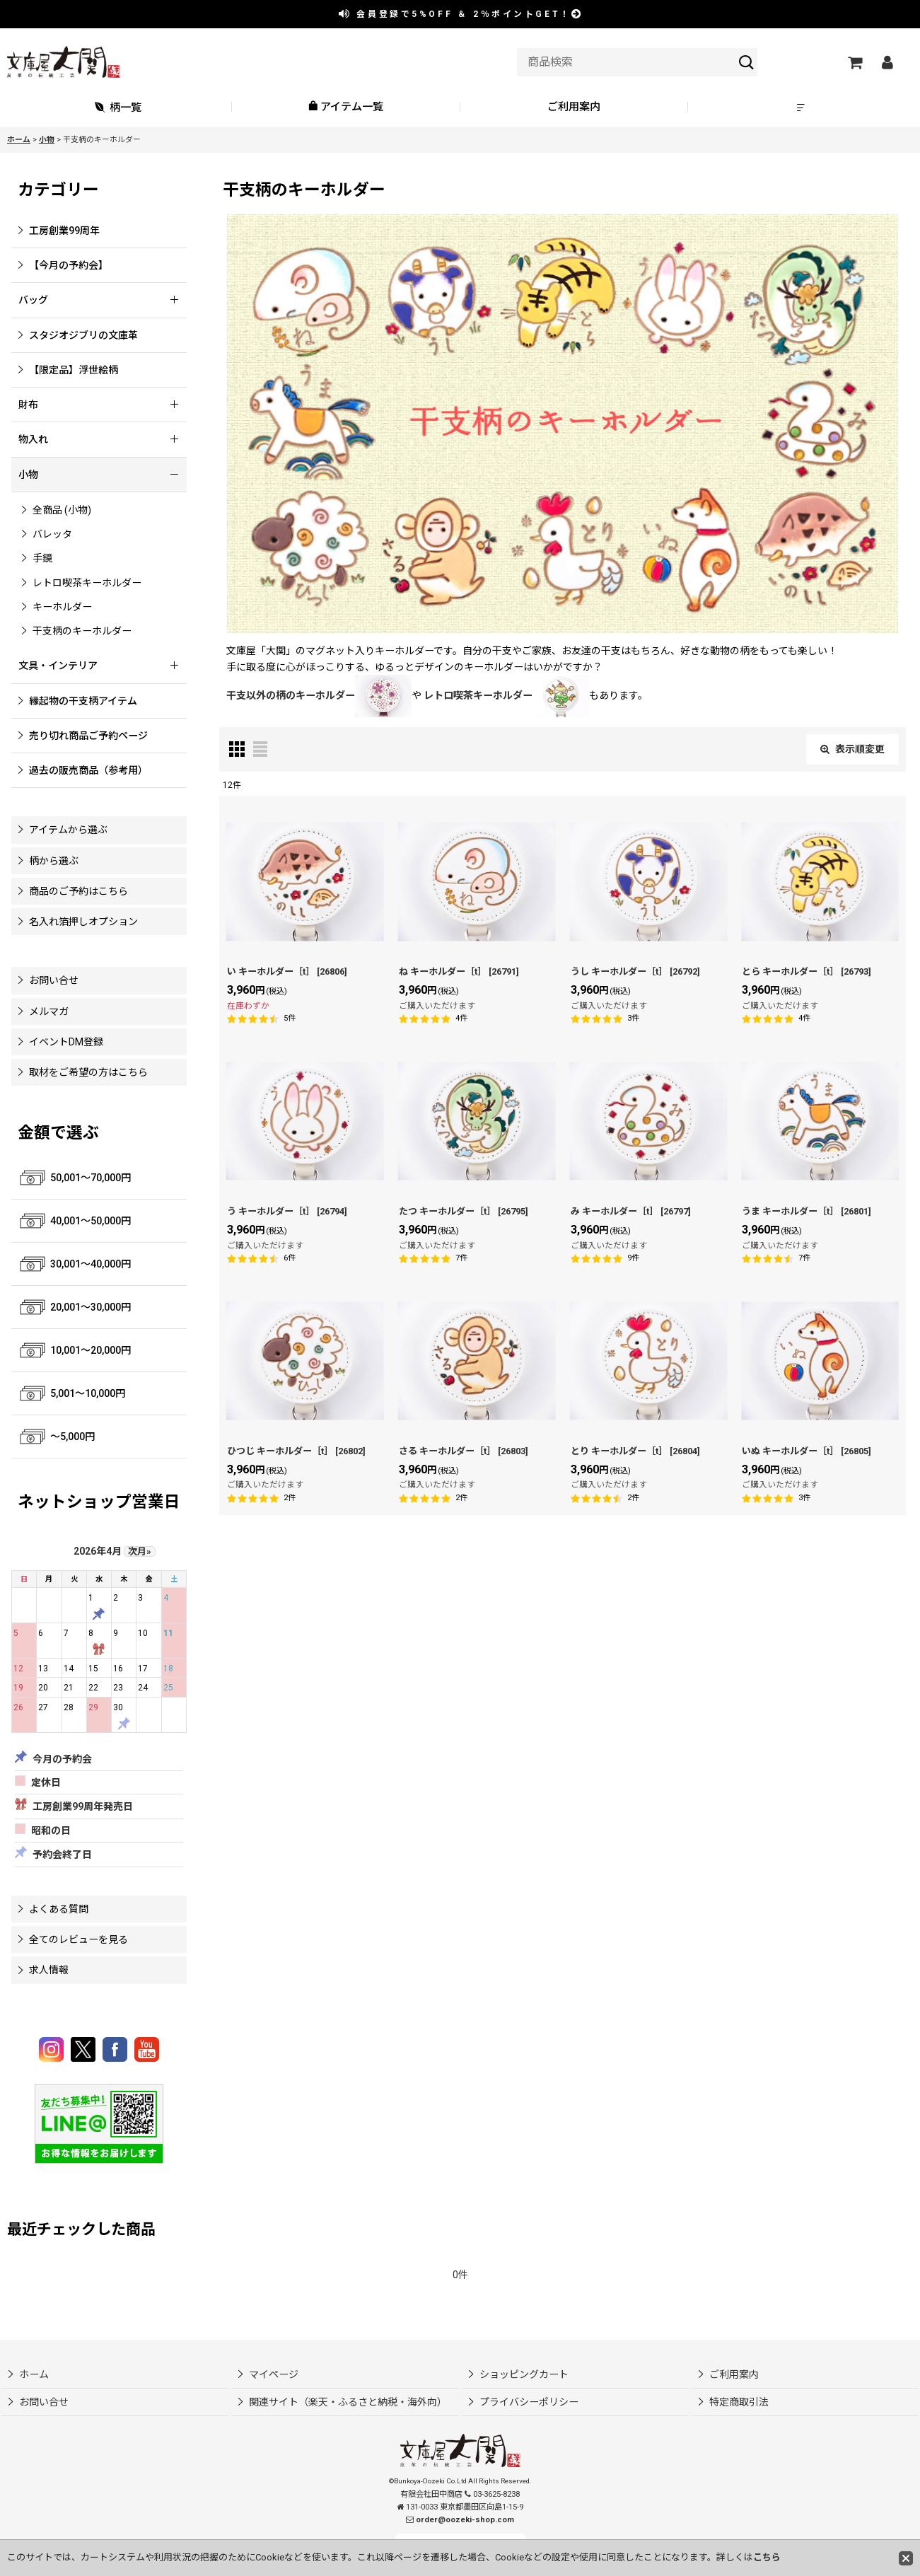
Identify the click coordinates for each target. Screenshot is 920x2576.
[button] (802, 107)
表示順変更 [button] (852, 749)
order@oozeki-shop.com (465, 2519)
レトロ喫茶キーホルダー (506, 695)
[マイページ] (886, 62)
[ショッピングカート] (854, 62)
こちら (767, 2557)
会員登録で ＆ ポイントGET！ (461, 14)
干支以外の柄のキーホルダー (319, 695)
